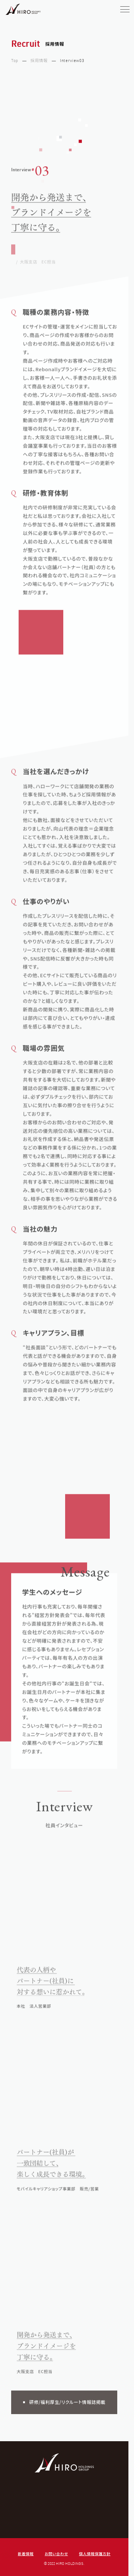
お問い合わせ (56, 2553)
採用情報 (39, 61)
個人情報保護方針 (95, 2553)
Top (14, 61)
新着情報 (26, 2553)
